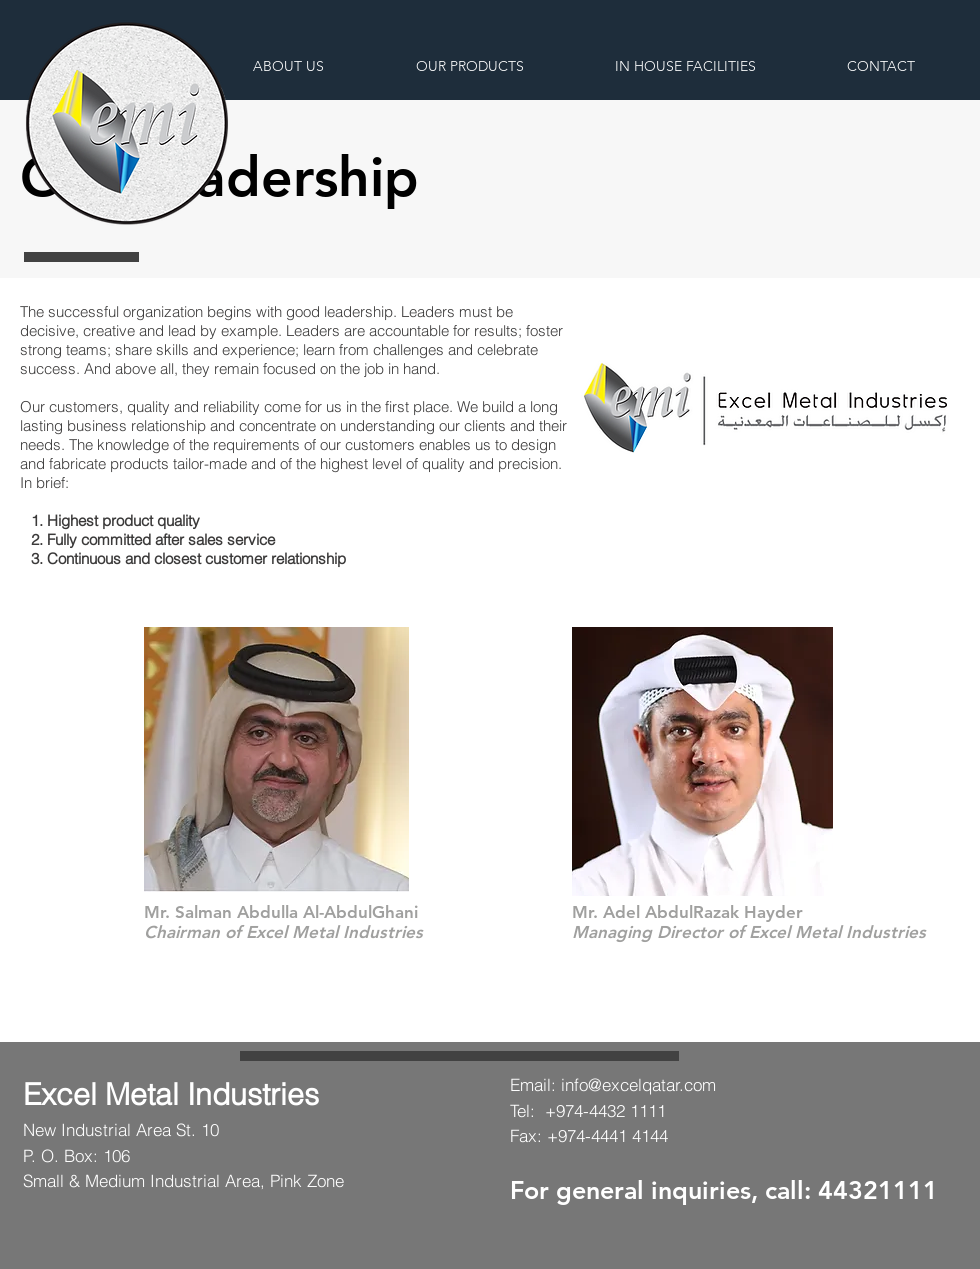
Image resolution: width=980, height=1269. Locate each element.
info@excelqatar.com (638, 1084)
